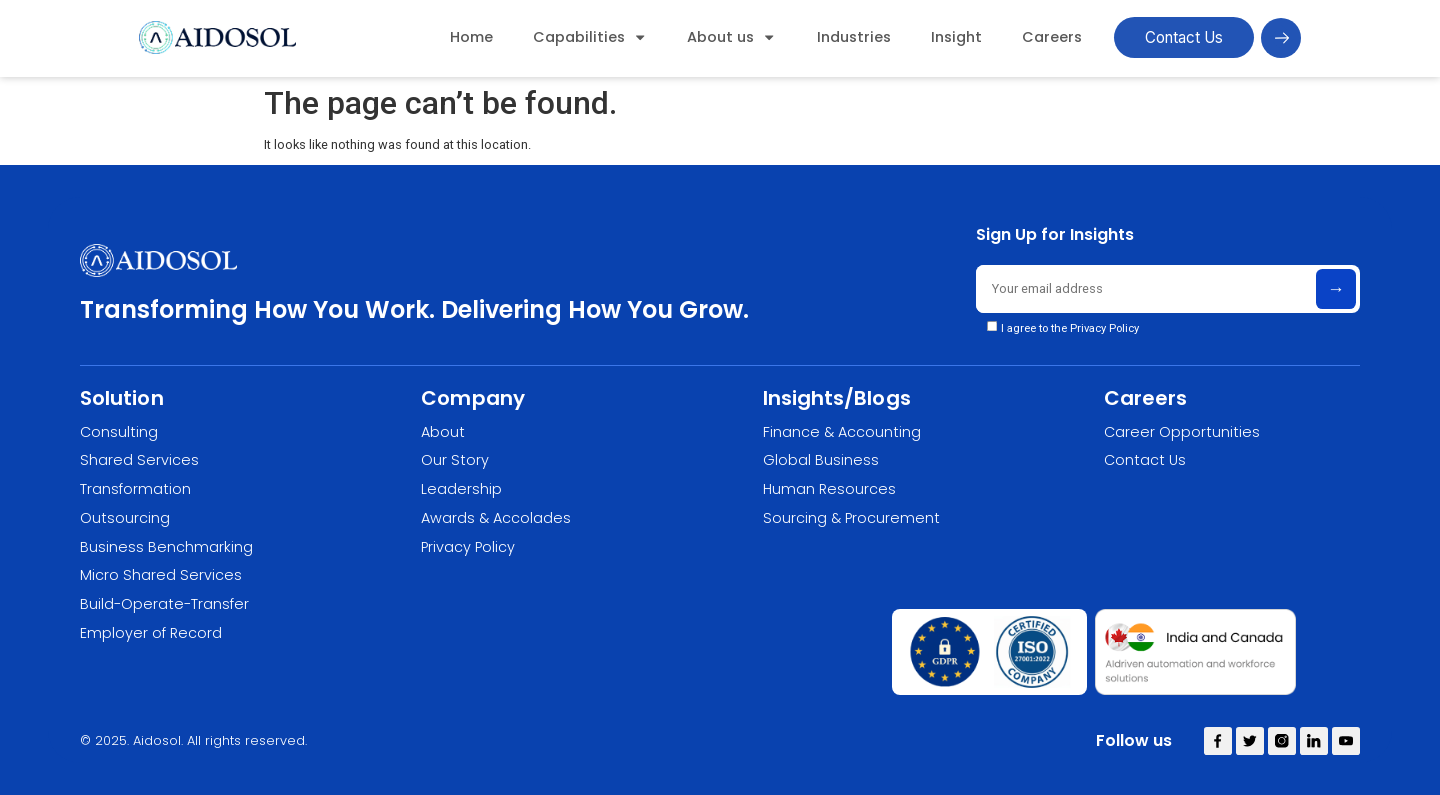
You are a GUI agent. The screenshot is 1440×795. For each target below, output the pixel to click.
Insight (956, 37)
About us (731, 37)
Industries (854, 37)
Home (471, 37)
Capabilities (590, 37)
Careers (1052, 37)
